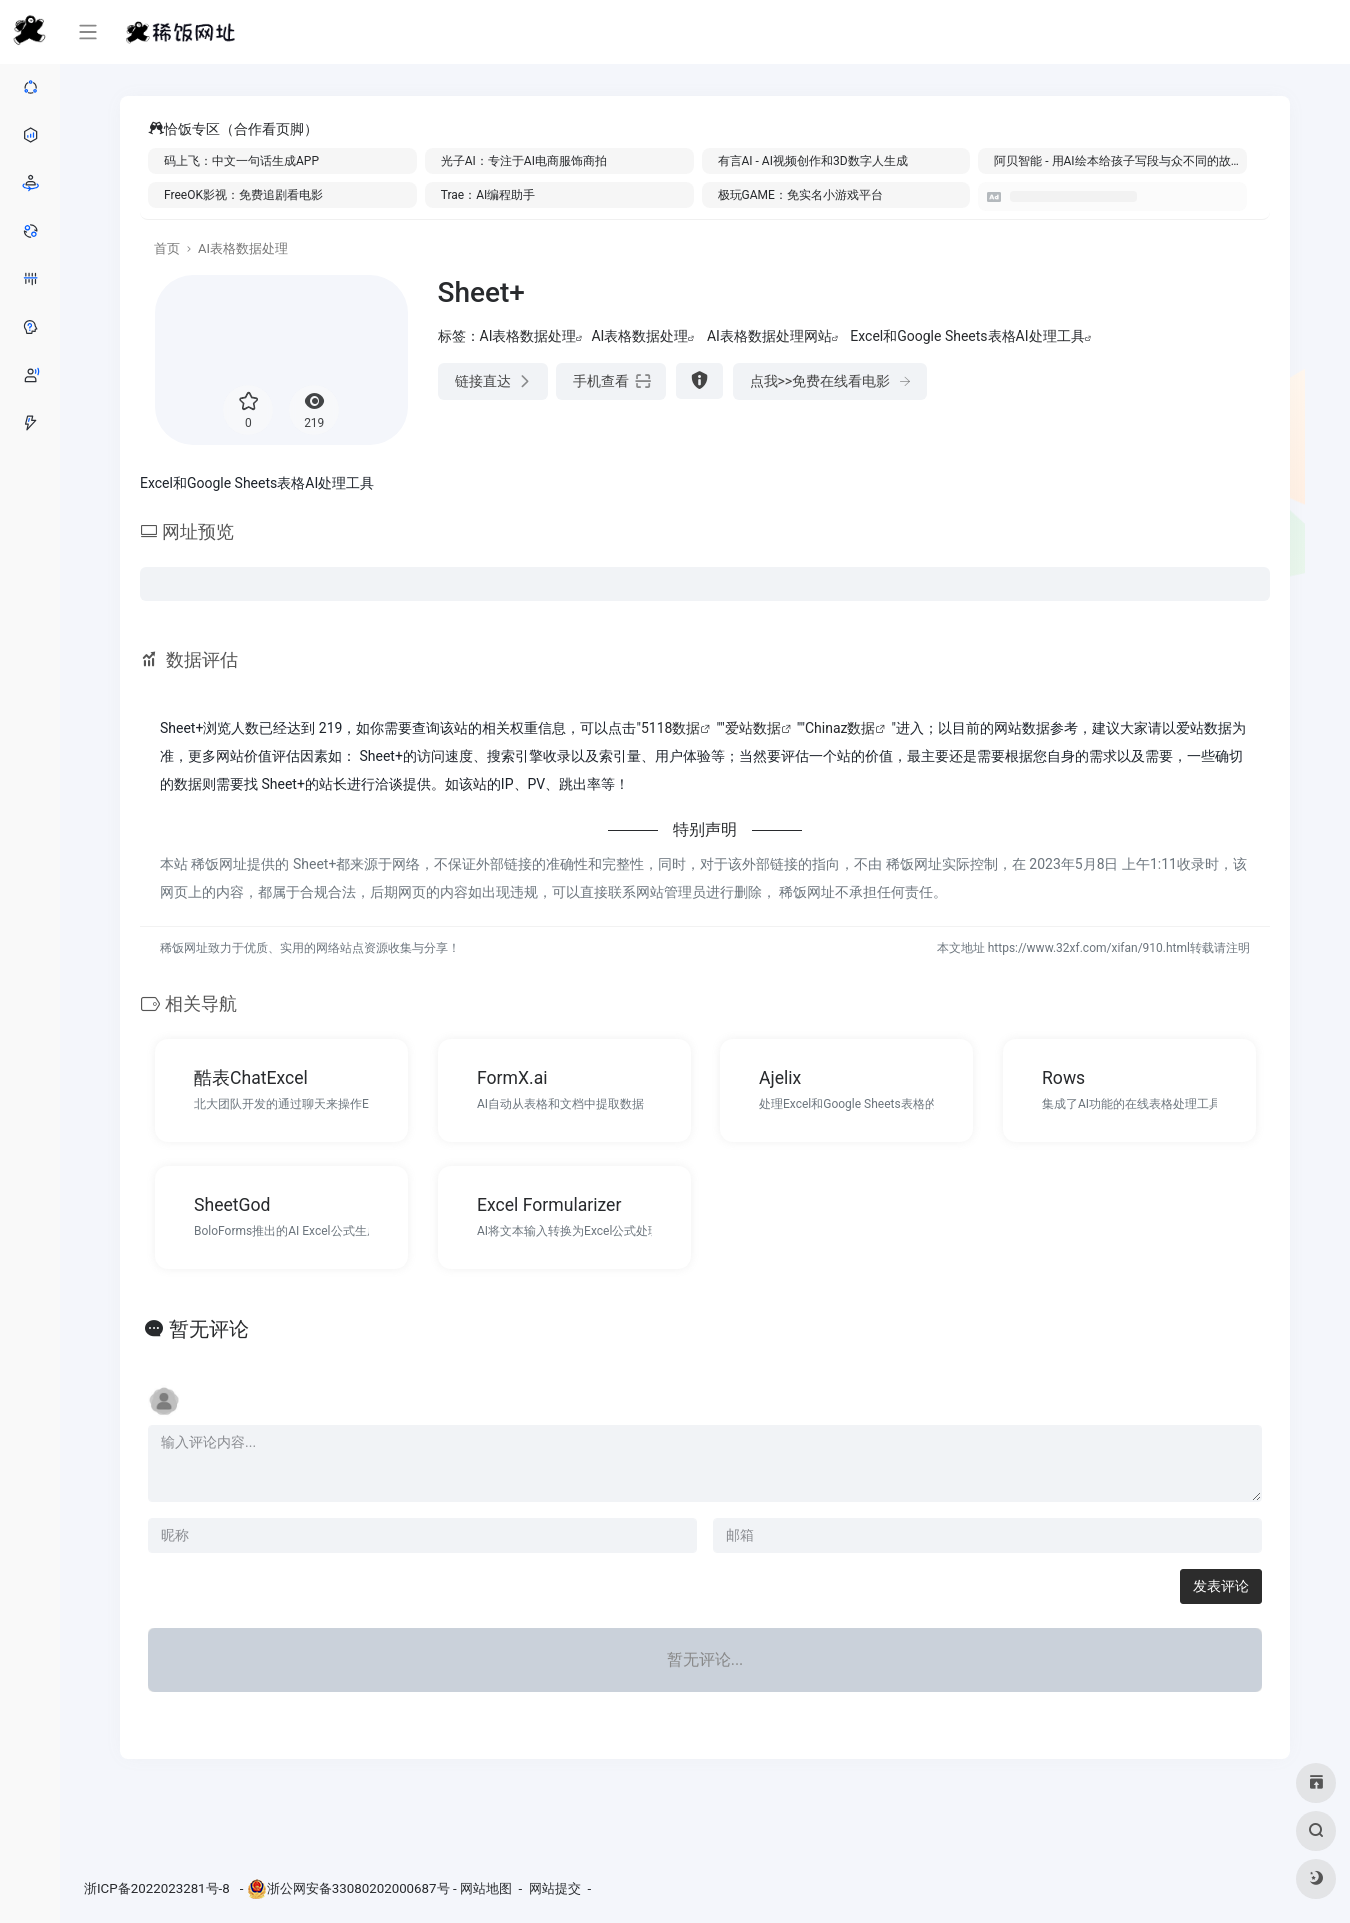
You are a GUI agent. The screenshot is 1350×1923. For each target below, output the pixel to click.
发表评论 (1221, 1586)
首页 (167, 248)
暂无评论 (209, 1329)
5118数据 (670, 728)
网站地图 (486, 1888)
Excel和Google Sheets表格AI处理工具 (967, 336)
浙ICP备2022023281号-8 (158, 1888)
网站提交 (555, 1888)
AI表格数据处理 (243, 248)
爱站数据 (753, 728)
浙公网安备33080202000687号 (358, 1888)
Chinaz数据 (840, 728)
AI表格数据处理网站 (769, 336)
